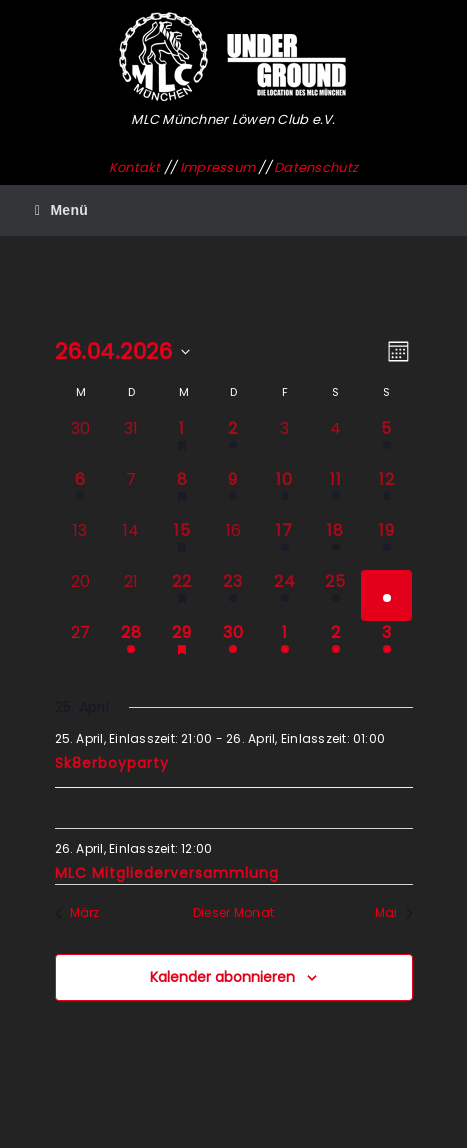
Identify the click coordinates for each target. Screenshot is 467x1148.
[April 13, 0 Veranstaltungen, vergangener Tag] (80, 544)
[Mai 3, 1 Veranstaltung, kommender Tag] (386, 646)
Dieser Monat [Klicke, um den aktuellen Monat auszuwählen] (233, 913)
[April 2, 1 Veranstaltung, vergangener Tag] (233, 442)
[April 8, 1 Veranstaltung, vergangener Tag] (182, 493)
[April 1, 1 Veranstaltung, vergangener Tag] (182, 442)
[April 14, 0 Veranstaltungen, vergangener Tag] (131, 544)
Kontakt (135, 167)
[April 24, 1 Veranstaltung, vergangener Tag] (284, 595)
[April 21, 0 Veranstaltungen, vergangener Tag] (131, 595)
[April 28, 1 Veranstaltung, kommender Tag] (131, 646)
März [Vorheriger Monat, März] (77, 913)
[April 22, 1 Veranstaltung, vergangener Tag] (182, 595)
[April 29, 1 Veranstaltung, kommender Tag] (182, 646)
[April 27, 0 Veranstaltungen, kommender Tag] (80, 646)
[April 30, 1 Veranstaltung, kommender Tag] (233, 646)
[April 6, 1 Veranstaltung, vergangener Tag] (80, 493)
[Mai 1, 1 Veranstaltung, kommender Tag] (284, 646)
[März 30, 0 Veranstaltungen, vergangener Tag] (80, 442)
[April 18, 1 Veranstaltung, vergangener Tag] (335, 544)
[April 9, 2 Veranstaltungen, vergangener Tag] (233, 493)
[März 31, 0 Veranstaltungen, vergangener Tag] (131, 442)
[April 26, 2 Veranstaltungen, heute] (386, 595)
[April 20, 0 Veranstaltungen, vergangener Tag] (80, 595)
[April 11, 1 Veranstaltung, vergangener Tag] (335, 493)
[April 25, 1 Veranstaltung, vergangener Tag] (335, 595)
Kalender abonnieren (222, 977)
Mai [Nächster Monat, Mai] (394, 913)
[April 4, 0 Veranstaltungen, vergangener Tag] (335, 442)
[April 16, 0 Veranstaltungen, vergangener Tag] (233, 544)
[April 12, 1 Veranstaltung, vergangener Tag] (386, 493)
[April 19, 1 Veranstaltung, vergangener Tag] (386, 544)
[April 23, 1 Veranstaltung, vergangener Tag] (233, 595)
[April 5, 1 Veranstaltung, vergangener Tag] (386, 442)
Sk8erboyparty (112, 763)
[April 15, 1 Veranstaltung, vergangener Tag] (182, 544)
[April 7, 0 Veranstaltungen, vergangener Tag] (131, 493)
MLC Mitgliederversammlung (167, 873)
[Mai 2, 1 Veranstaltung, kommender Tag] (335, 646)
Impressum (217, 167)
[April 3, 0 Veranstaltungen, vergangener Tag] (284, 442)
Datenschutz (316, 167)
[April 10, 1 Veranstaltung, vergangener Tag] (284, 493)
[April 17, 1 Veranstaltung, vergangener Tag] (284, 544)
